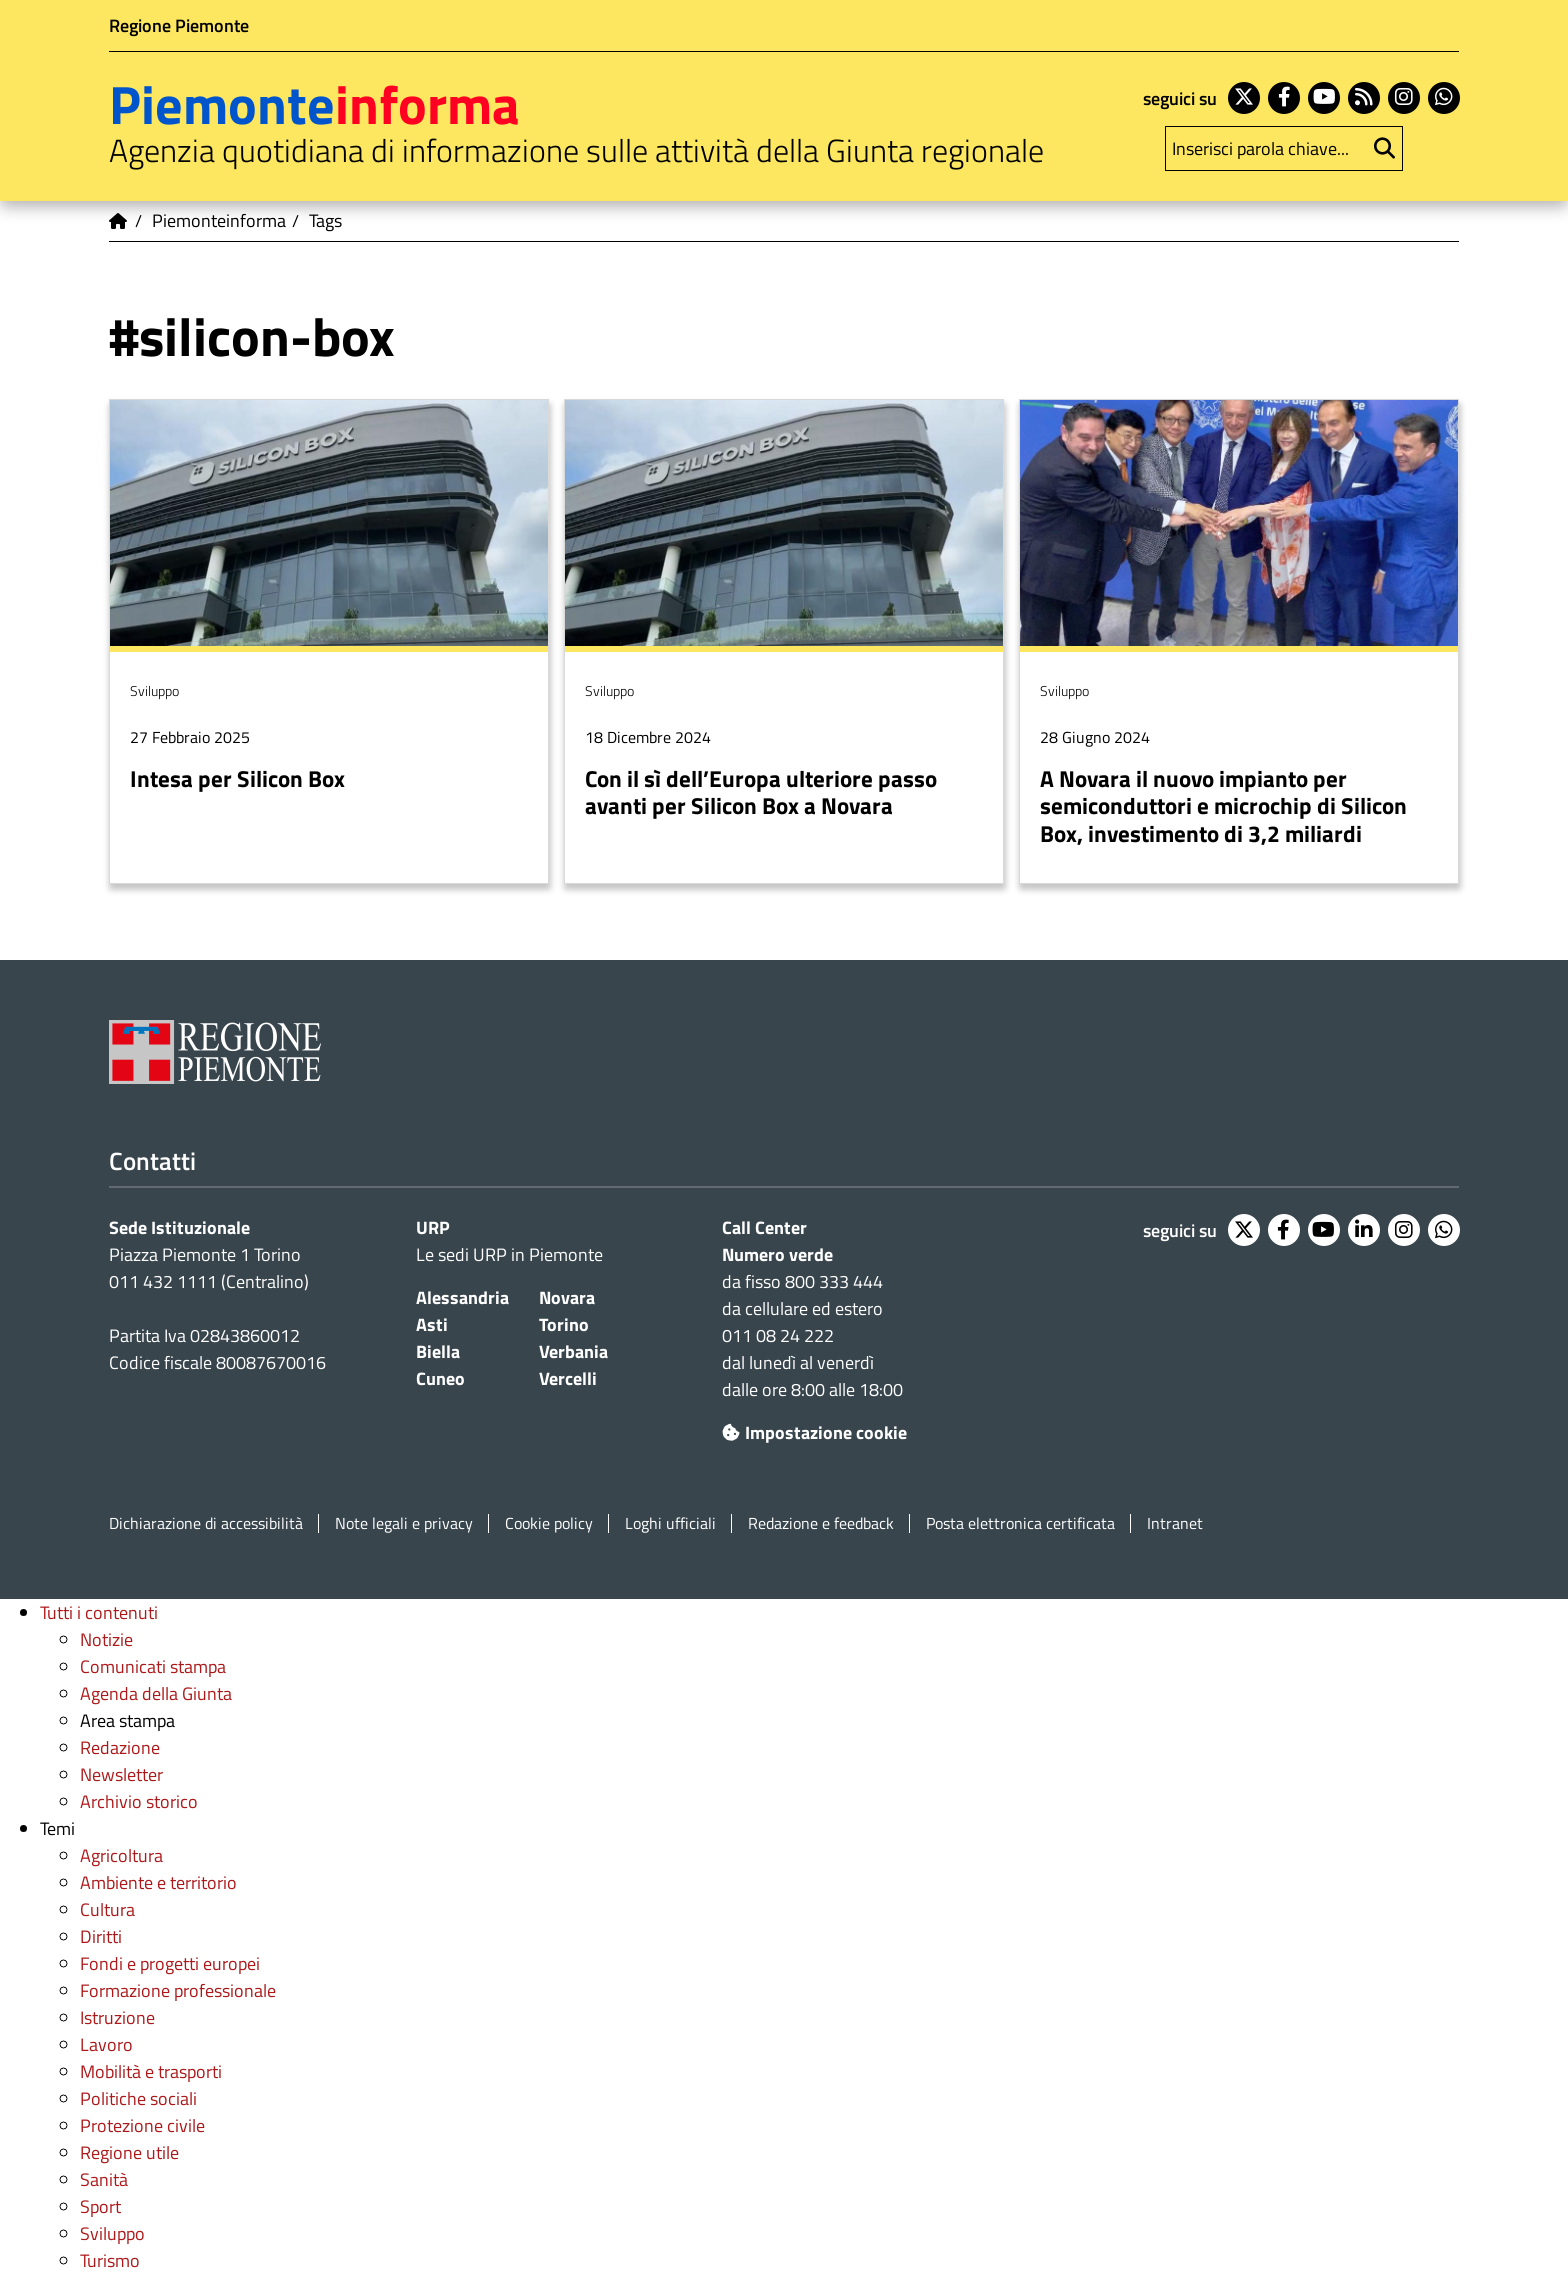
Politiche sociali (138, 2098)
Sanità (104, 2179)
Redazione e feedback (821, 1523)
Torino (564, 1324)
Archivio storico (139, 1801)
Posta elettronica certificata (1020, 1523)
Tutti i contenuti (99, 1612)
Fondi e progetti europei (170, 1963)
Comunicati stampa (153, 1666)
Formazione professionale (178, 1990)
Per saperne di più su (329, 642)
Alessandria (462, 1297)
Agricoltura (121, 1855)
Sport (100, 2206)
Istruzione (117, 2017)
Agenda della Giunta (156, 1693)
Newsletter (121, 1774)
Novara (567, 1297)
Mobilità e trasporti (151, 2071)
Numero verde (777, 1254)
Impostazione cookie (814, 1432)
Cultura (107, 1909)
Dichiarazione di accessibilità (206, 1523)
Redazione (120, 1747)
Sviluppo (112, 2233)
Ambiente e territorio (158, 1882)
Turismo (110, 2260)
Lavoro (106, 2044)
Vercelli (568, 1378)
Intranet (1175, 1523)
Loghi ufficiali (670, 1523)
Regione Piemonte (179, 25)
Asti (432, 1324)
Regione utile (129, 2152)
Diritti (101, 1936)
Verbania (573, 1351)
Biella (438, 1351)
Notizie (106, 1639)
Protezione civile (142, 2125)
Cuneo (440, 1378)
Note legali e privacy (404, 1523)
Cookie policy (549, 1523)
